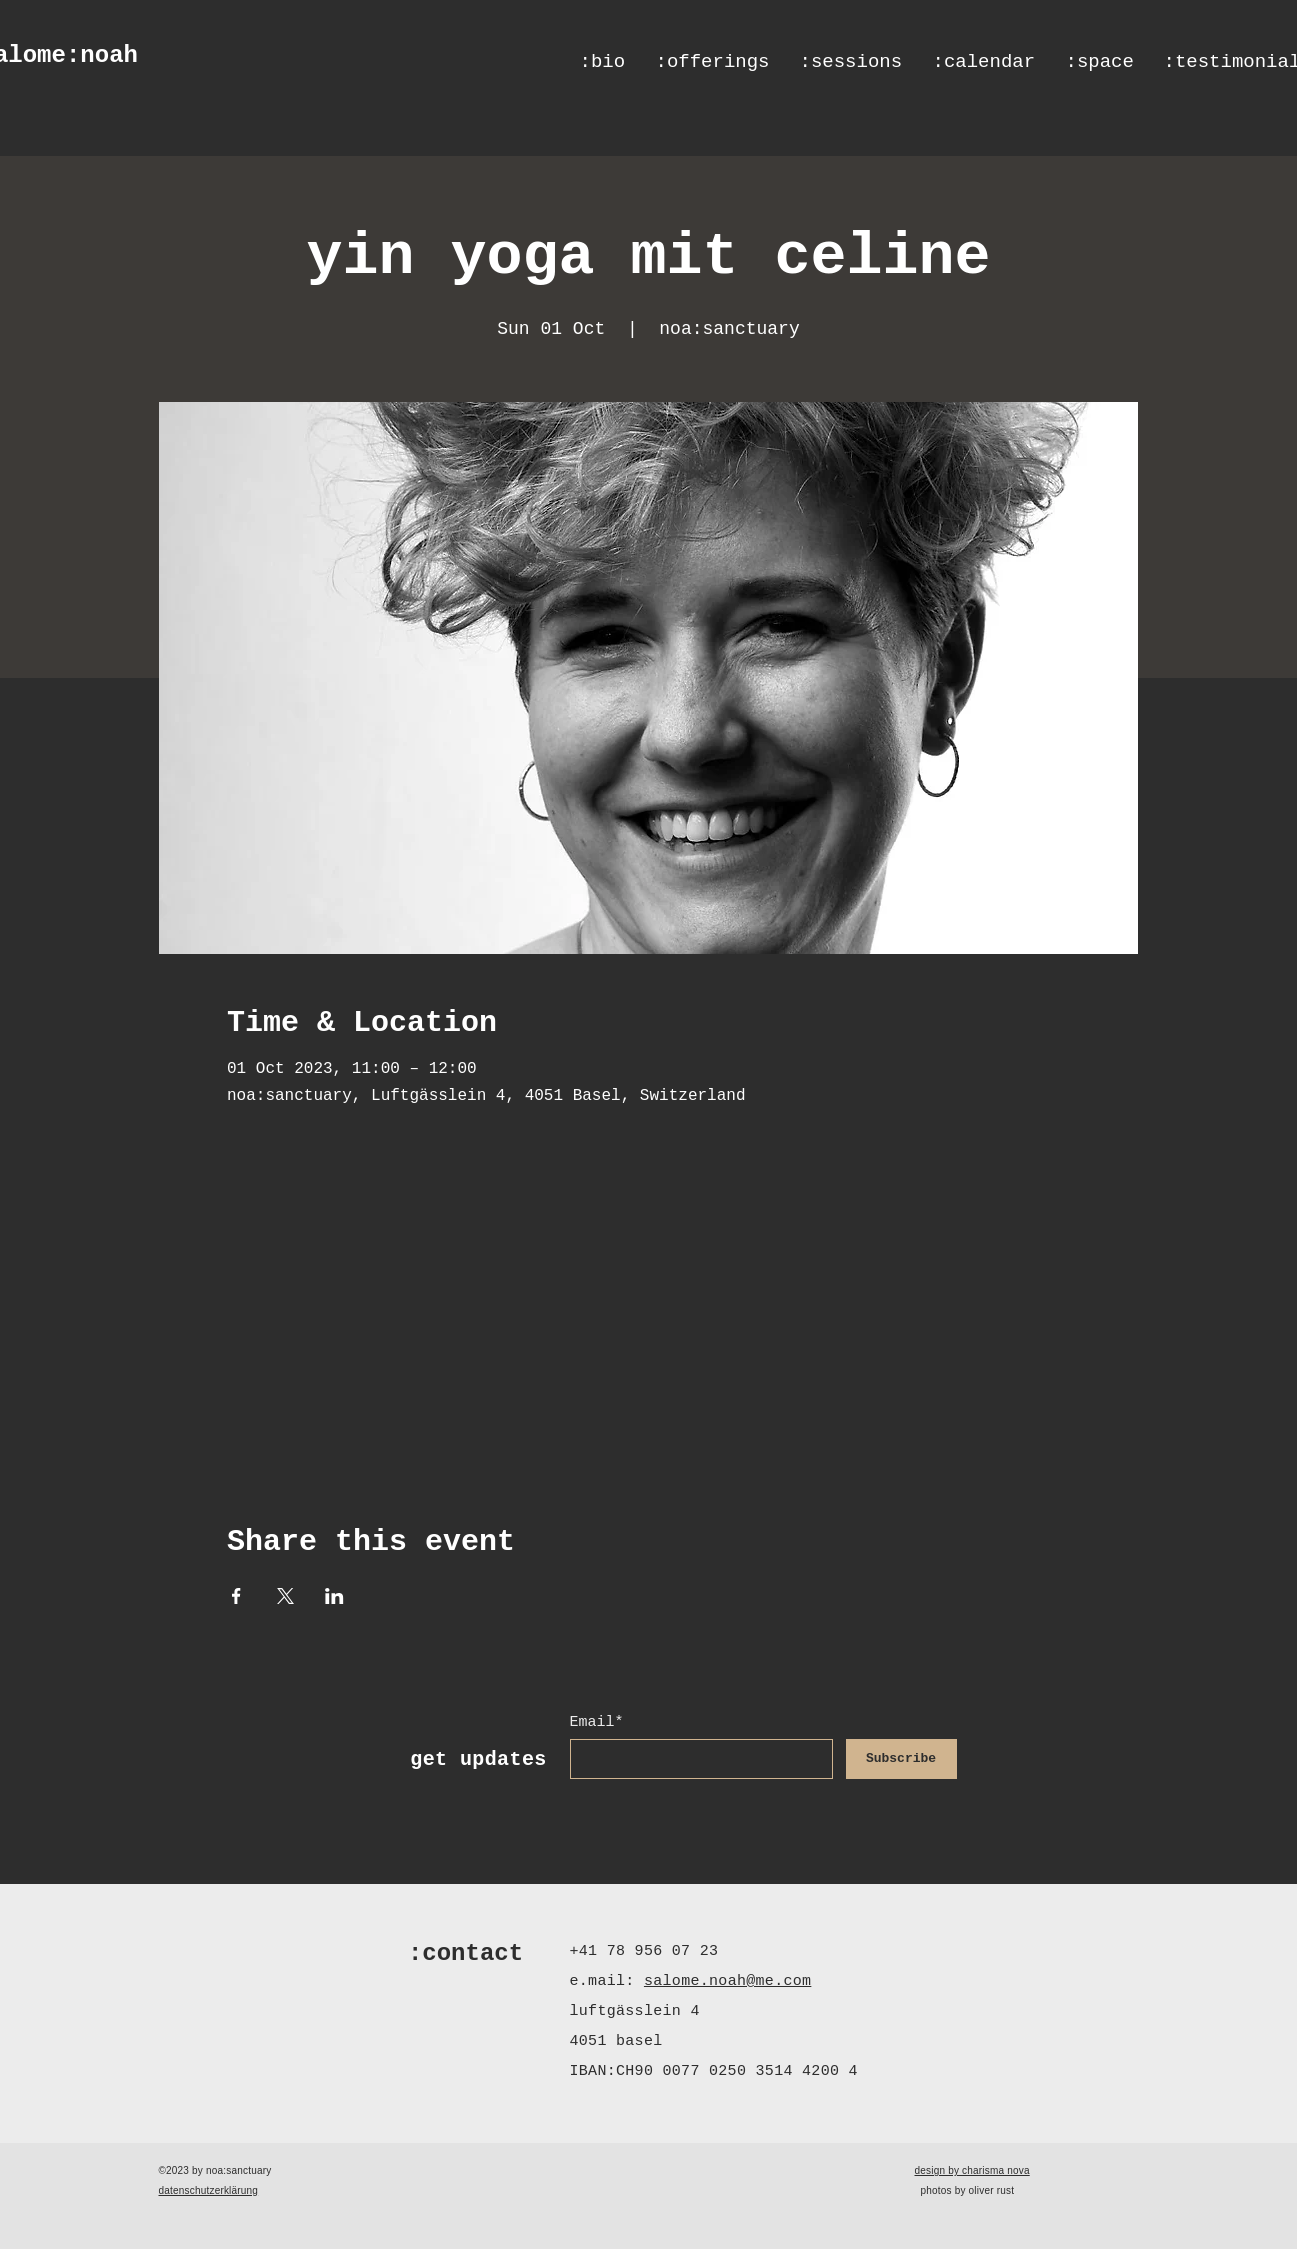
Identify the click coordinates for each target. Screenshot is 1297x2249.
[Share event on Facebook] (236, 1596)
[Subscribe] (901, 1759)
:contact (465, 1953)
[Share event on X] (285, 1596)
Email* (597, 1722)
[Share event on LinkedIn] (334, 1596)
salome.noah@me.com (727, 1981)
